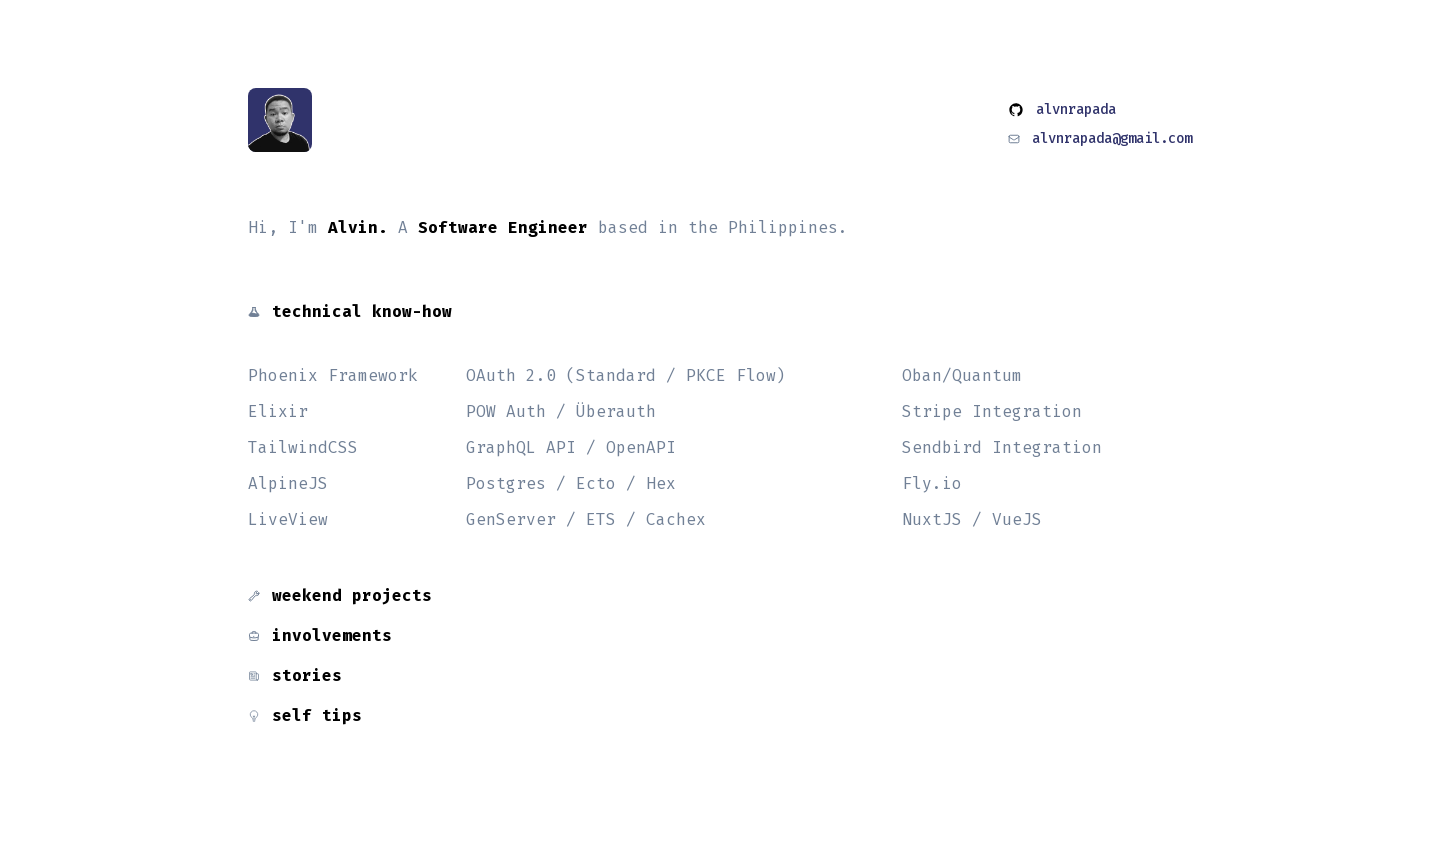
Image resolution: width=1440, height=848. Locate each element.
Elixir (278, 411)
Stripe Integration (992, 411)
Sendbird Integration (1002, 447)
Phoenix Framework (333, 375)
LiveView (288, 519)
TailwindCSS (303, 447)
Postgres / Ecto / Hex (571, 483)
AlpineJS (288, 483)
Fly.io (932, 483)
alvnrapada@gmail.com (1112, 138)
